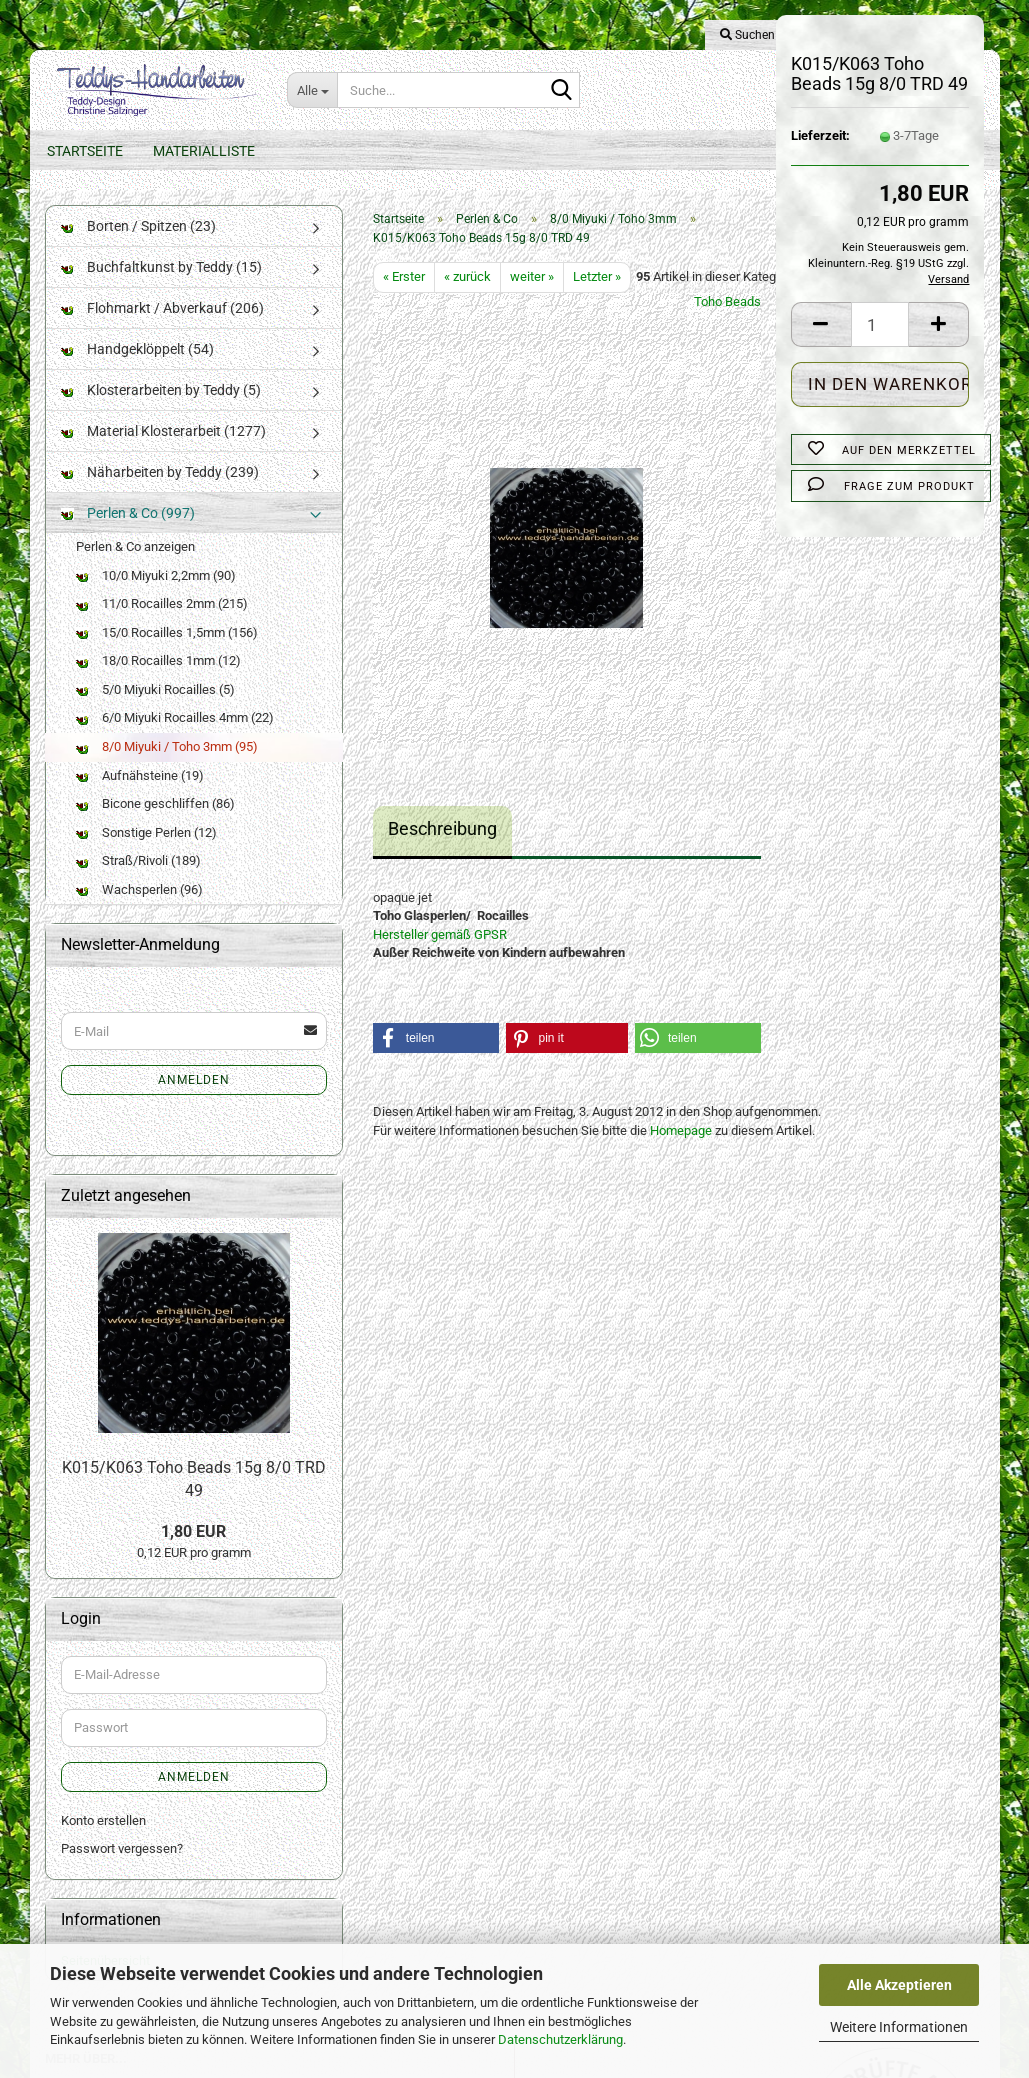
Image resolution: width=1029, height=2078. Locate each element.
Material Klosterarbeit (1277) (163, 431)
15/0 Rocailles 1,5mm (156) (167, 632)
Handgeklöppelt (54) (137, 349)
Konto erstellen (103, 1820)
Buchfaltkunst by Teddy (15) (161, 267)
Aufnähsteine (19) (140, 775)
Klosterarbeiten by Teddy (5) (161, 390)
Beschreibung (442, 828)
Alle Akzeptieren (899, 1985)
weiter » (532, 276)
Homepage (681, 1130)
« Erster (404, 276)
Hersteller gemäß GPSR (440, 934)
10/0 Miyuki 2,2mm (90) (156, 575)
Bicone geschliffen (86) (155, 803)
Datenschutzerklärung (560, 2039)
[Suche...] (312, 90)
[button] (821, 324)
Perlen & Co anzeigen (135, 546)
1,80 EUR (193, 1531)
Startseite (85, 151)
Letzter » (597, 276)
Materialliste (204, 151)
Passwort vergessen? (122, 1848)
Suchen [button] (747, 35)
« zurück (467, 276)
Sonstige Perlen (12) (146, 832)
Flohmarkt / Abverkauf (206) (162, 308)
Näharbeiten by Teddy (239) (160, 472)
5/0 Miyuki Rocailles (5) (155, 689)
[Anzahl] (880, 324)
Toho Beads (727, 301)
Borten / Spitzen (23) (138, 226)
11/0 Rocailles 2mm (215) (162, 603)
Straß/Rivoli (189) (138, 860)
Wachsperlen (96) (139, 889)
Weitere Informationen (899, 2027)
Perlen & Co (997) (128, 513)
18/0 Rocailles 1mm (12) (158, 660)
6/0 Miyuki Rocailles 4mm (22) (175, 717)
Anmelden (194, 1080)
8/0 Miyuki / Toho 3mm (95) (167, 746)
